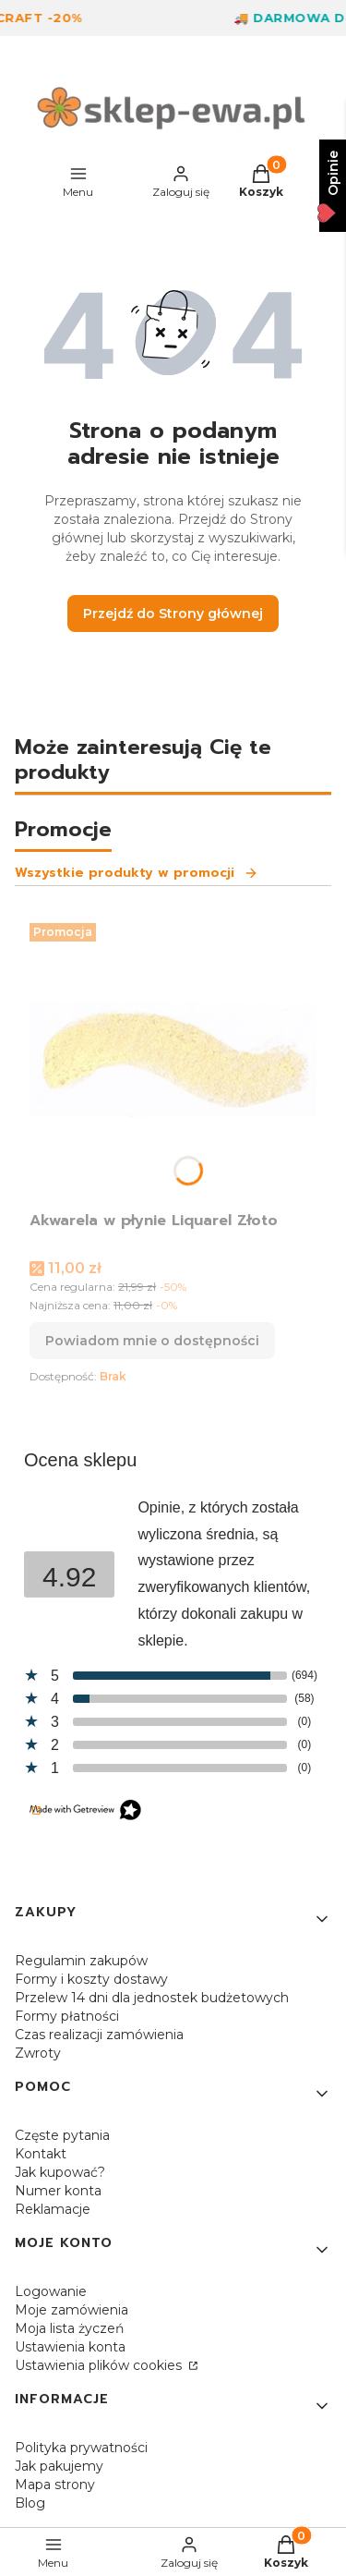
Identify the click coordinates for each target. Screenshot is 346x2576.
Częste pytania (62, 2135)
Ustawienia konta (70, 2347)
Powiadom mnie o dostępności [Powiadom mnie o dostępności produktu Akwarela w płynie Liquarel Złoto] (152, 1340)
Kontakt (40, 2153)
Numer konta (58, 2190)
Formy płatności (67, 2016)
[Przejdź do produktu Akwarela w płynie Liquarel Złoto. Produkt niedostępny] (173, 1059)
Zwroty (38, 2053)
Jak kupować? (60, 2172)
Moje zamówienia (71, 2310)
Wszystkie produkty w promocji (136, 872)
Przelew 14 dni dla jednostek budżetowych (152, 1997)
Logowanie (51, 2291)
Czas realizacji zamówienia (99, 2034)
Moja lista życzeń (69, 2328)
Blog (30, 2503)
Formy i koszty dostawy (91, 1979)
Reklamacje (52, 2209)
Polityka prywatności (81, 2447)
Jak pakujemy (59, 2466)
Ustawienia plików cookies (100, 2365)
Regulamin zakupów (81, 1960)
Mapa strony (55, 2484)
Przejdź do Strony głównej (173, 613)
